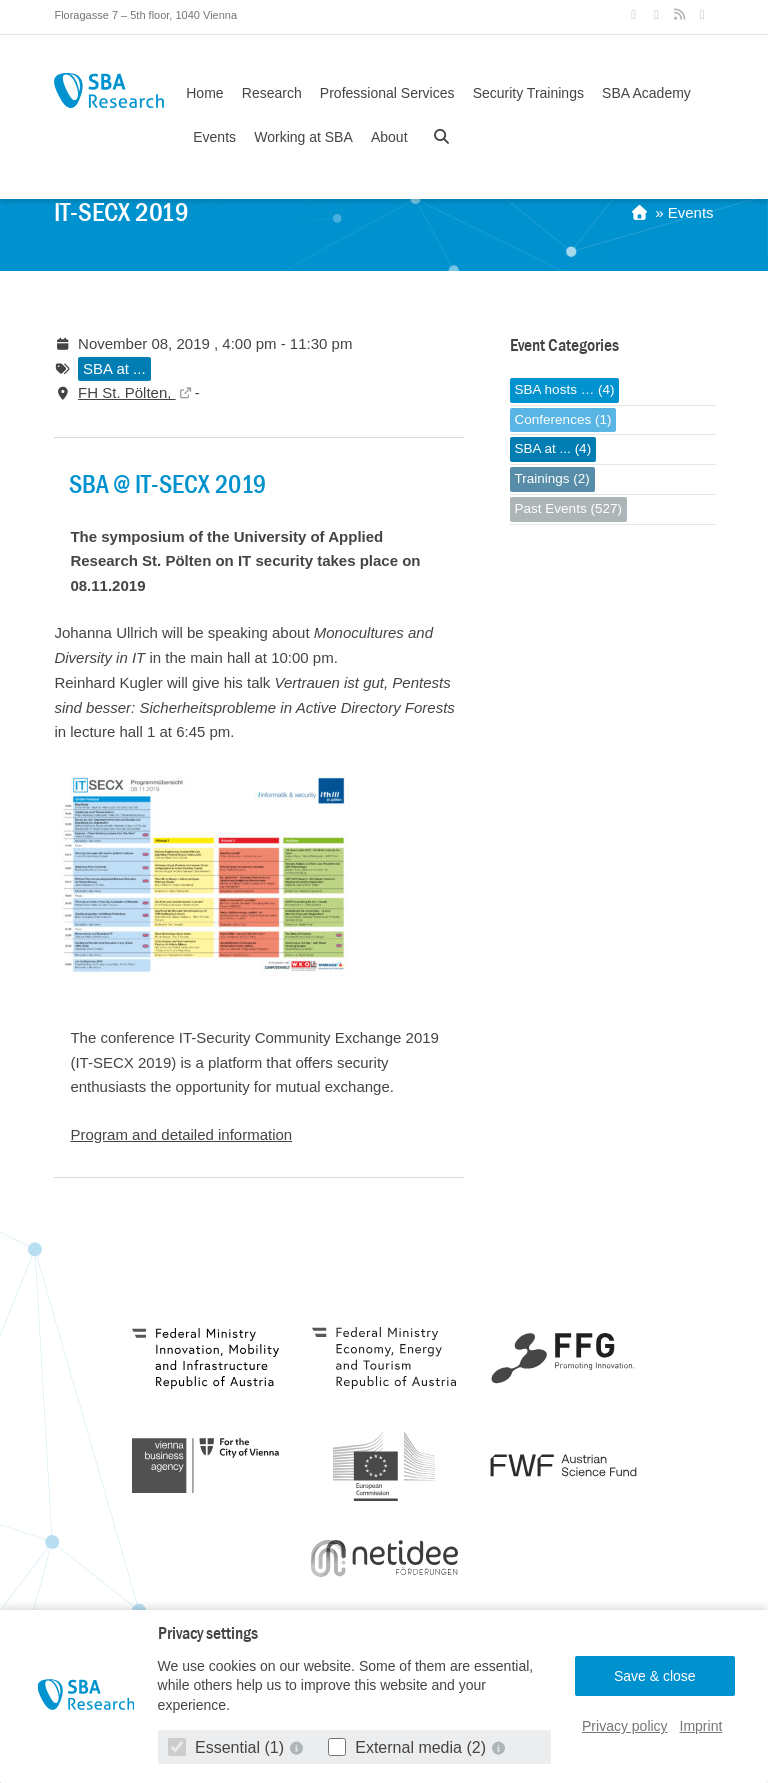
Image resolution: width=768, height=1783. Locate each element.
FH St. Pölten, (127, 392)
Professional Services (387, 93)
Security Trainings (528, 93)
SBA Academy (646, 93)
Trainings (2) (552, 478)
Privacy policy (625, 1726)
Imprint (701, 1726)
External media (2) (409, 1747)
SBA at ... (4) (553, 448)
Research (272, 93)
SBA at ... (114, 368)
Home (204, 93)
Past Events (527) (568, 508)
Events (214, 137)
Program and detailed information (181, 1134)
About (389, 137)
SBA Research (109, 90)
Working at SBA (303, 137)
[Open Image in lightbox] (204, 996)
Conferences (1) (563, 419)
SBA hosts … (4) (565, 389)
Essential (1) (228, 1747)
